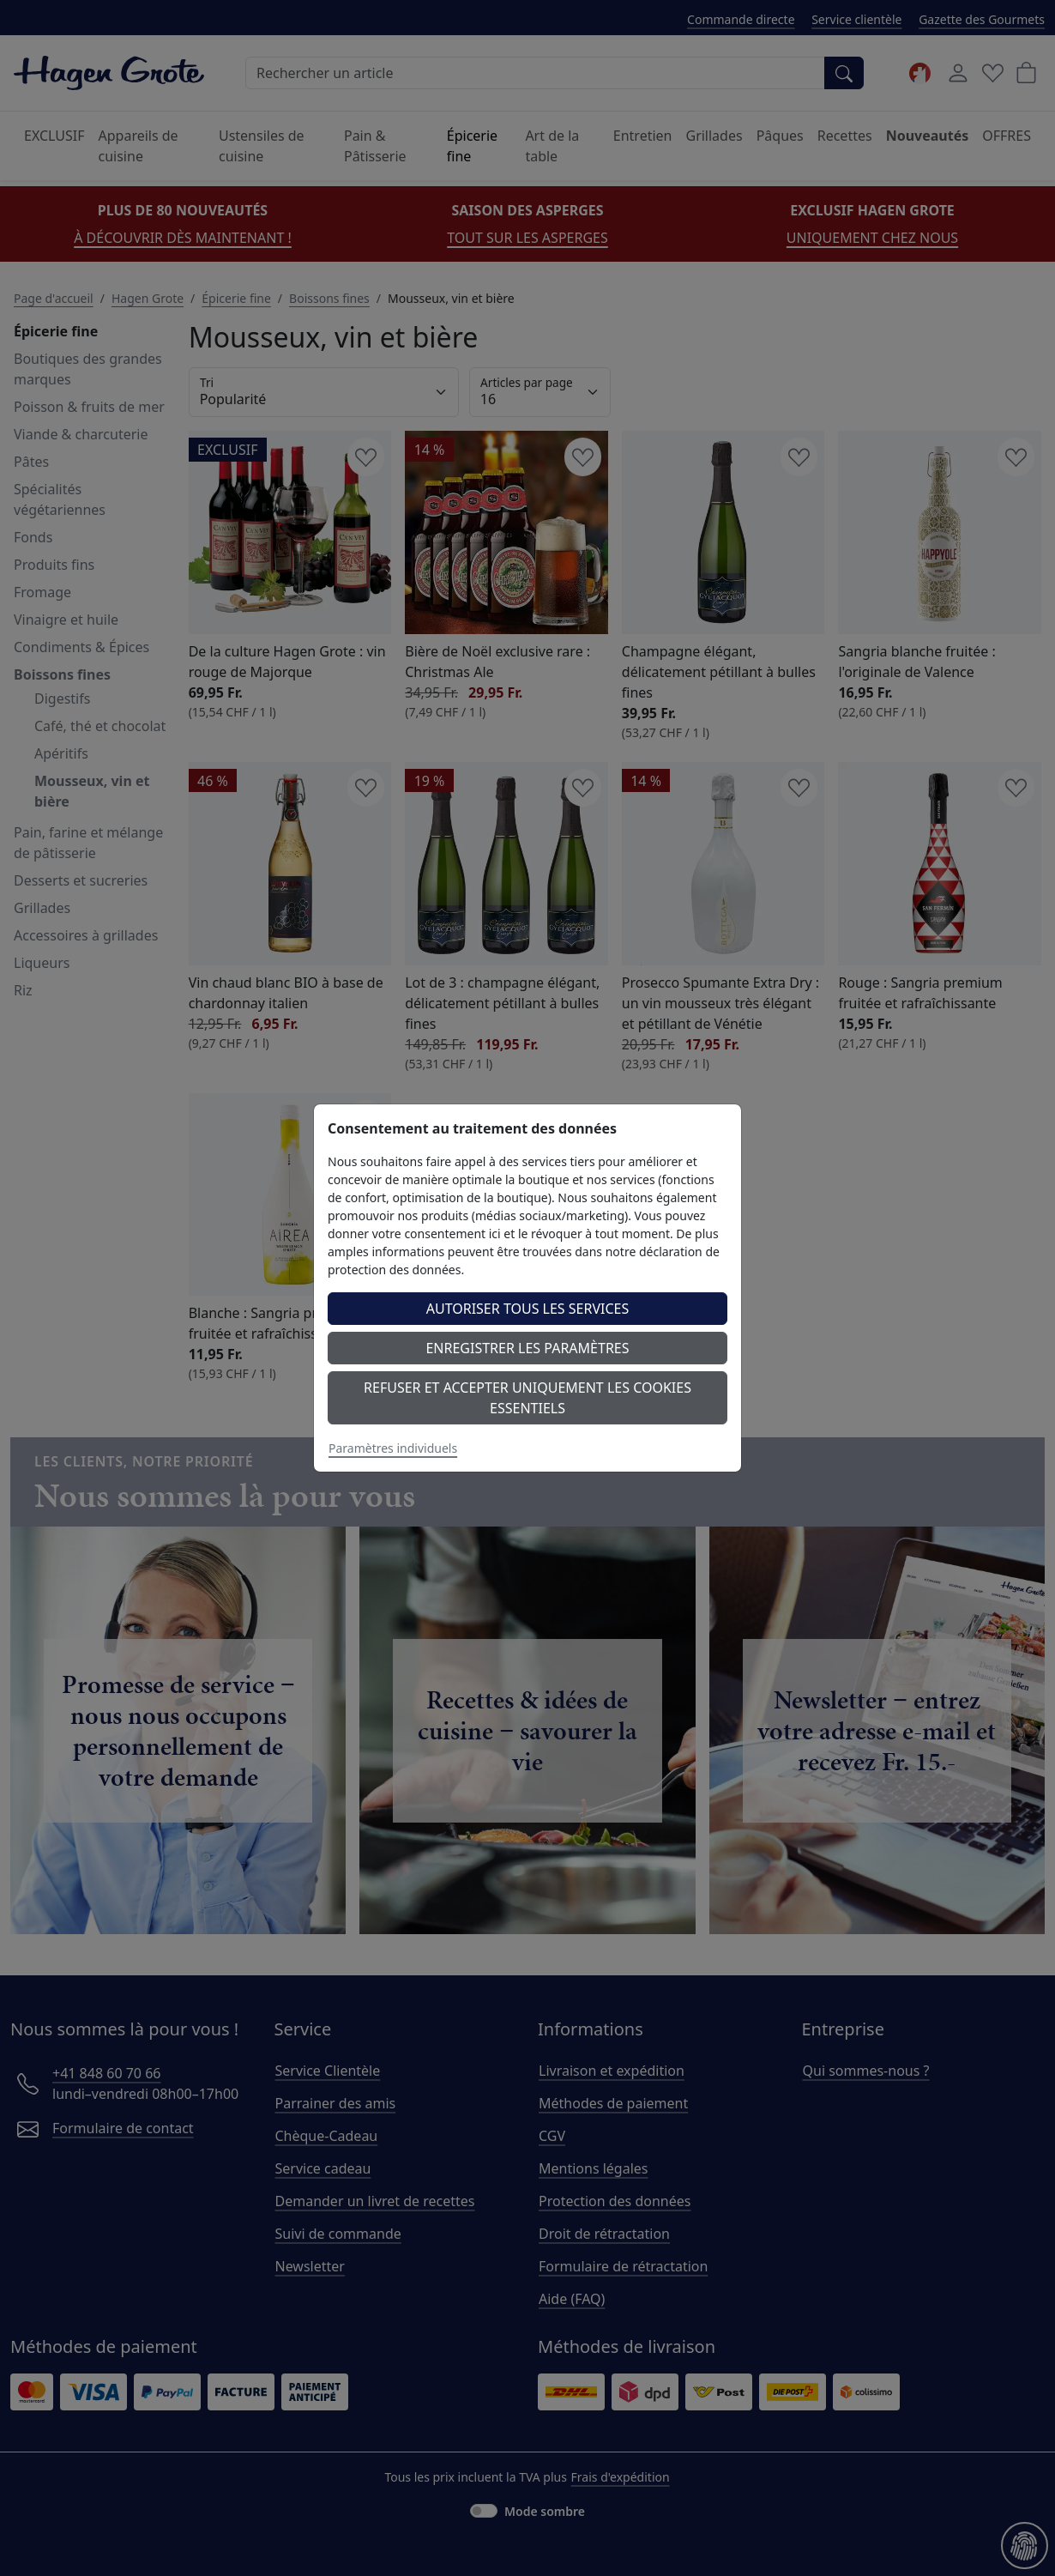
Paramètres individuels (393, 1448)
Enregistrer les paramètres (527, 1348)
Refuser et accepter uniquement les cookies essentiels (527, 1398)
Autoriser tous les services (528, 1308)
